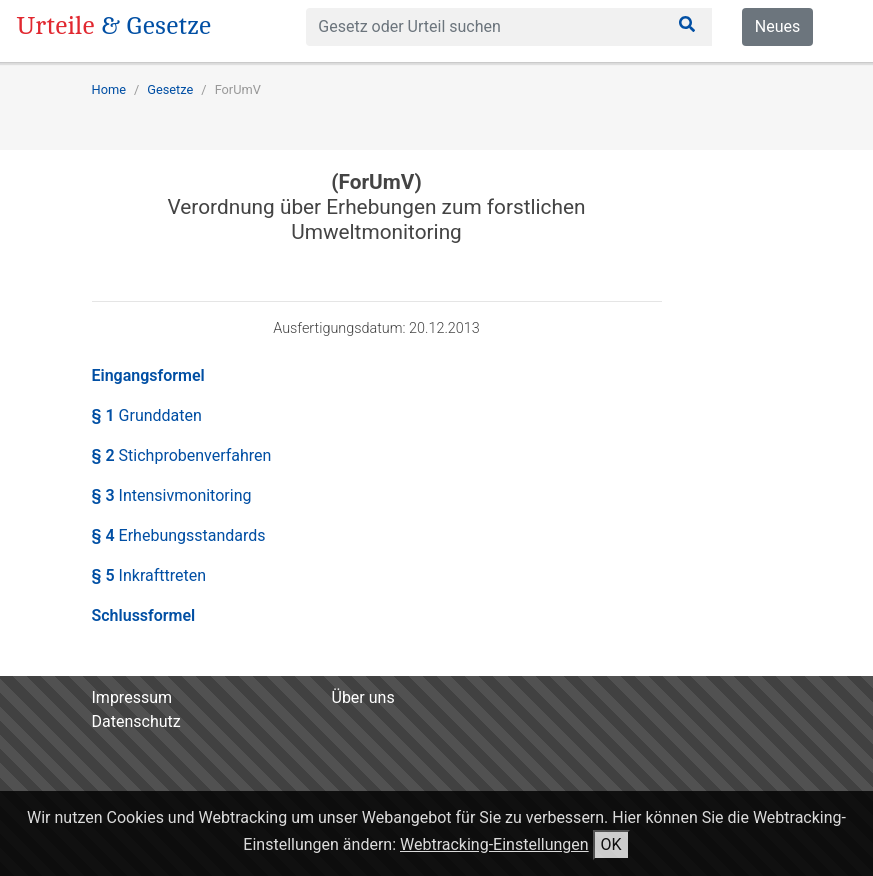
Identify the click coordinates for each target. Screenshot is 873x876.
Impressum (132, 697)
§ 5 (149, 575)
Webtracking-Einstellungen (494, 844)
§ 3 (172, 495)
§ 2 (182, 455)
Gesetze (170, 89)
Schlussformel (144, 615)
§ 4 (179, 535)
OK (611, 844)
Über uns (363, 697)
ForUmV (238, 89)
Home (109, 89)
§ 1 (147, 415)
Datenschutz (136, 721)
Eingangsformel (148, 375)
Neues (777, 26)
